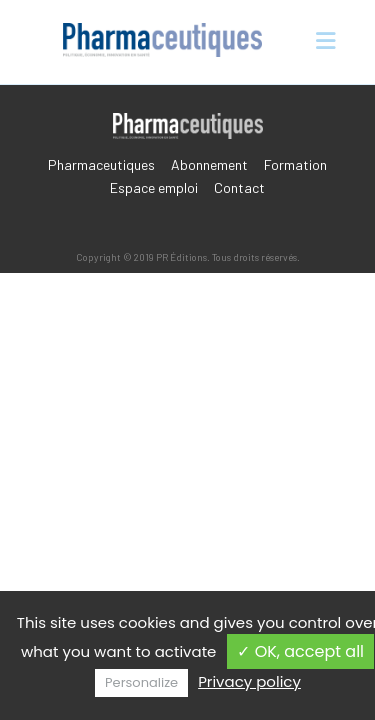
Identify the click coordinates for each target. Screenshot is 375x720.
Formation (295, 164)
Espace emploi (154, 187)
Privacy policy (249, 681)
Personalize (141, 682)
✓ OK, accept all (300, 651)
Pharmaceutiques (101, 164)
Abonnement (209, 164)
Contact (239, 187)
